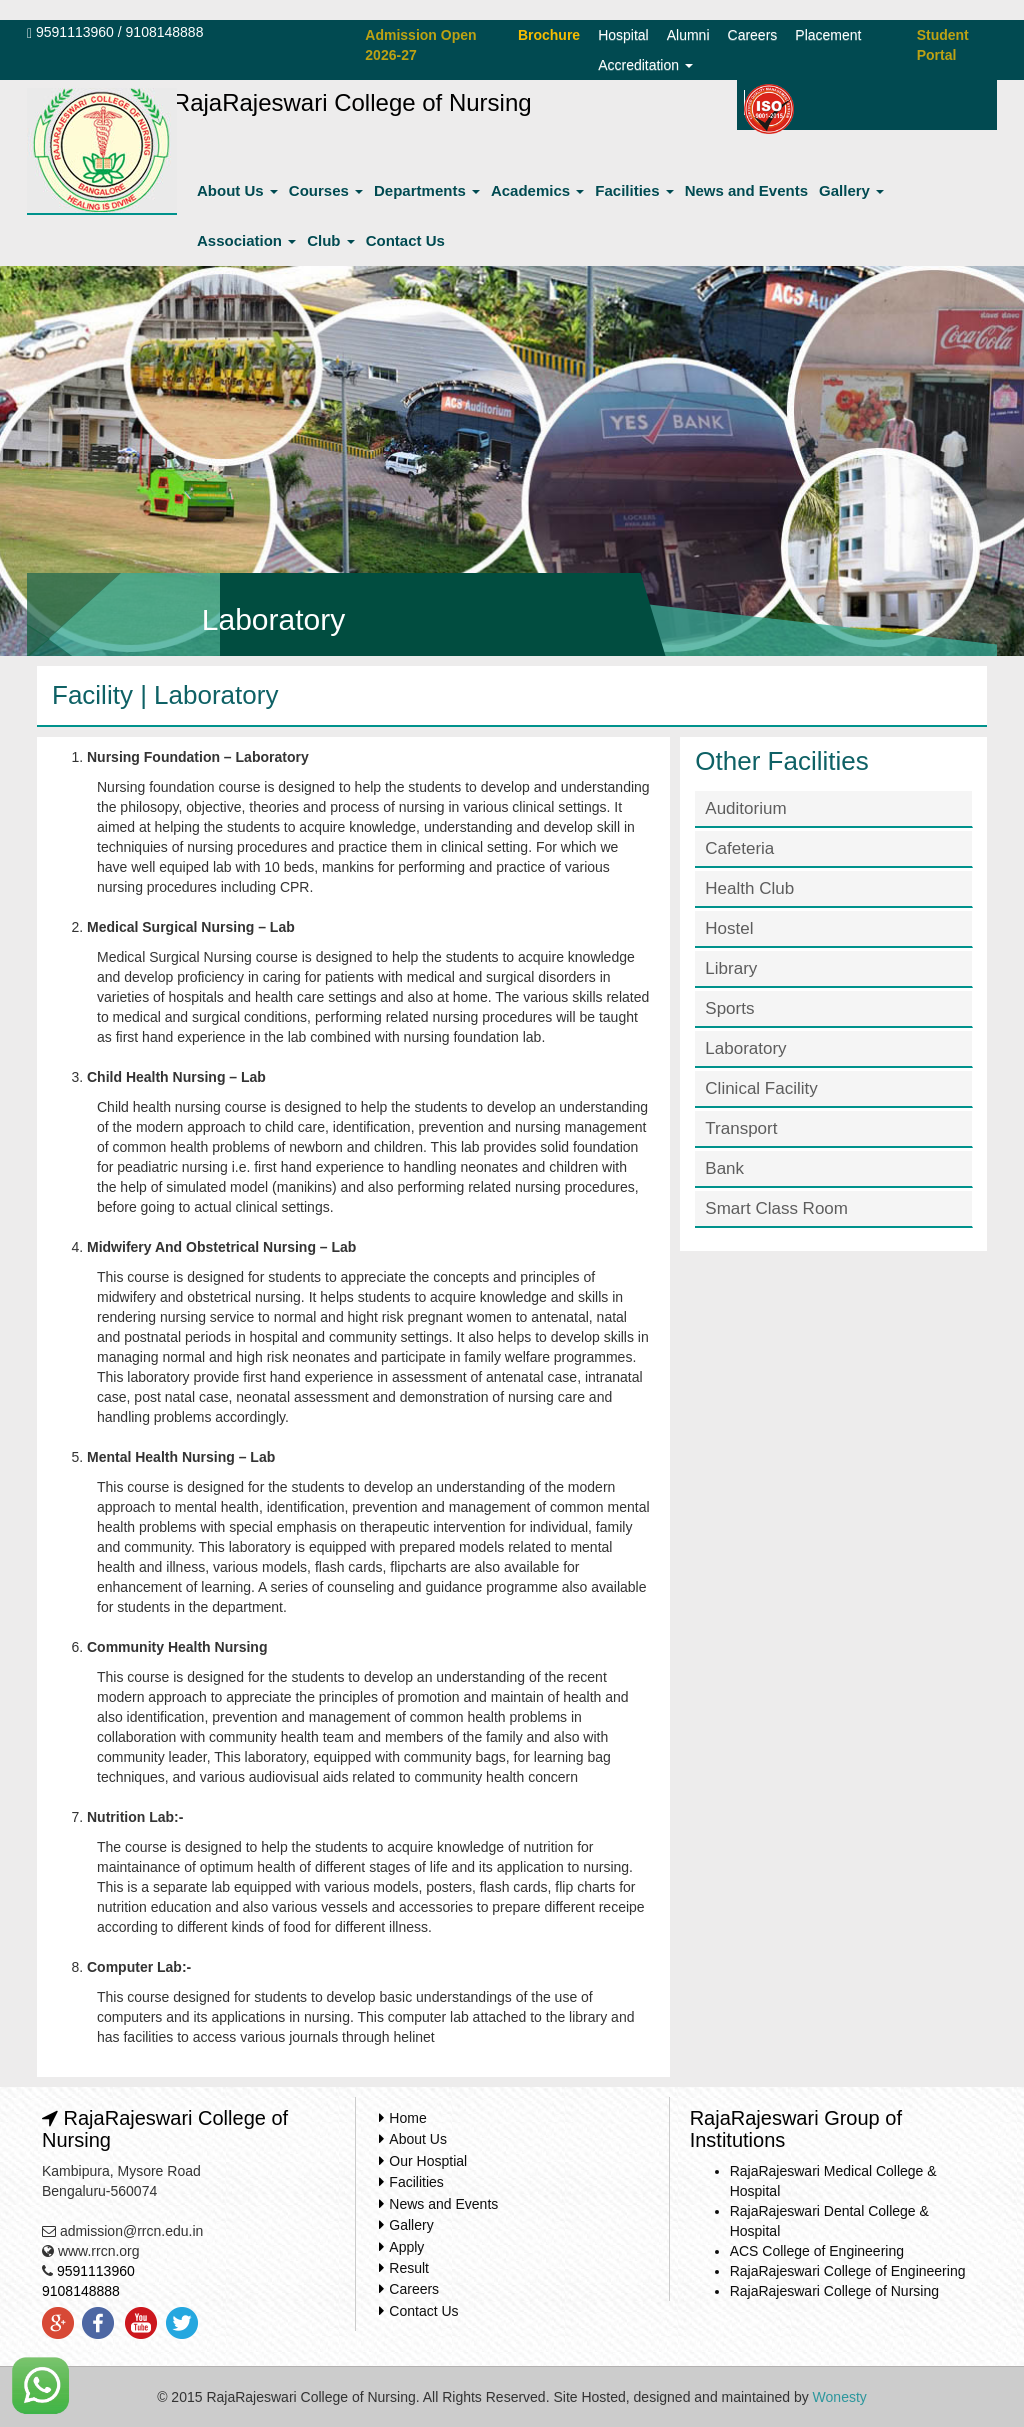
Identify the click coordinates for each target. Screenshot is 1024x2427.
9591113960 (75, 32)
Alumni (688, 35)
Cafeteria (739, 848)
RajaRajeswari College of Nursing (834, 2291)
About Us (237, 190)
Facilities (634, 190)
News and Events (746, 190)
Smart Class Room (776, 1208)
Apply (406, 2247)
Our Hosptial (428, 2161)
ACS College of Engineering (817, 2251)
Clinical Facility (761, 1088)
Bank (724, 1168)
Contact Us (405, 240)
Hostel (729, 928)
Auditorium (745, 808)
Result (409, 2268)
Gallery (851, 190)
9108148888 (165, 32)
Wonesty (840, 2397)
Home (407, 2118)
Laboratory (745, 1048)
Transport (741, 1128)
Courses (326, 190)
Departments (427, 190)
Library (731, 968)
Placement (828, 35)
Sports (729, 1008)
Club (331, 240)
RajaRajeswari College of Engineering (848, 2271)
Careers (753, 35)
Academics (537, 190)
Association (246, 240)
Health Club (749, 888)
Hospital (623, 35)
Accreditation (645, 65)
